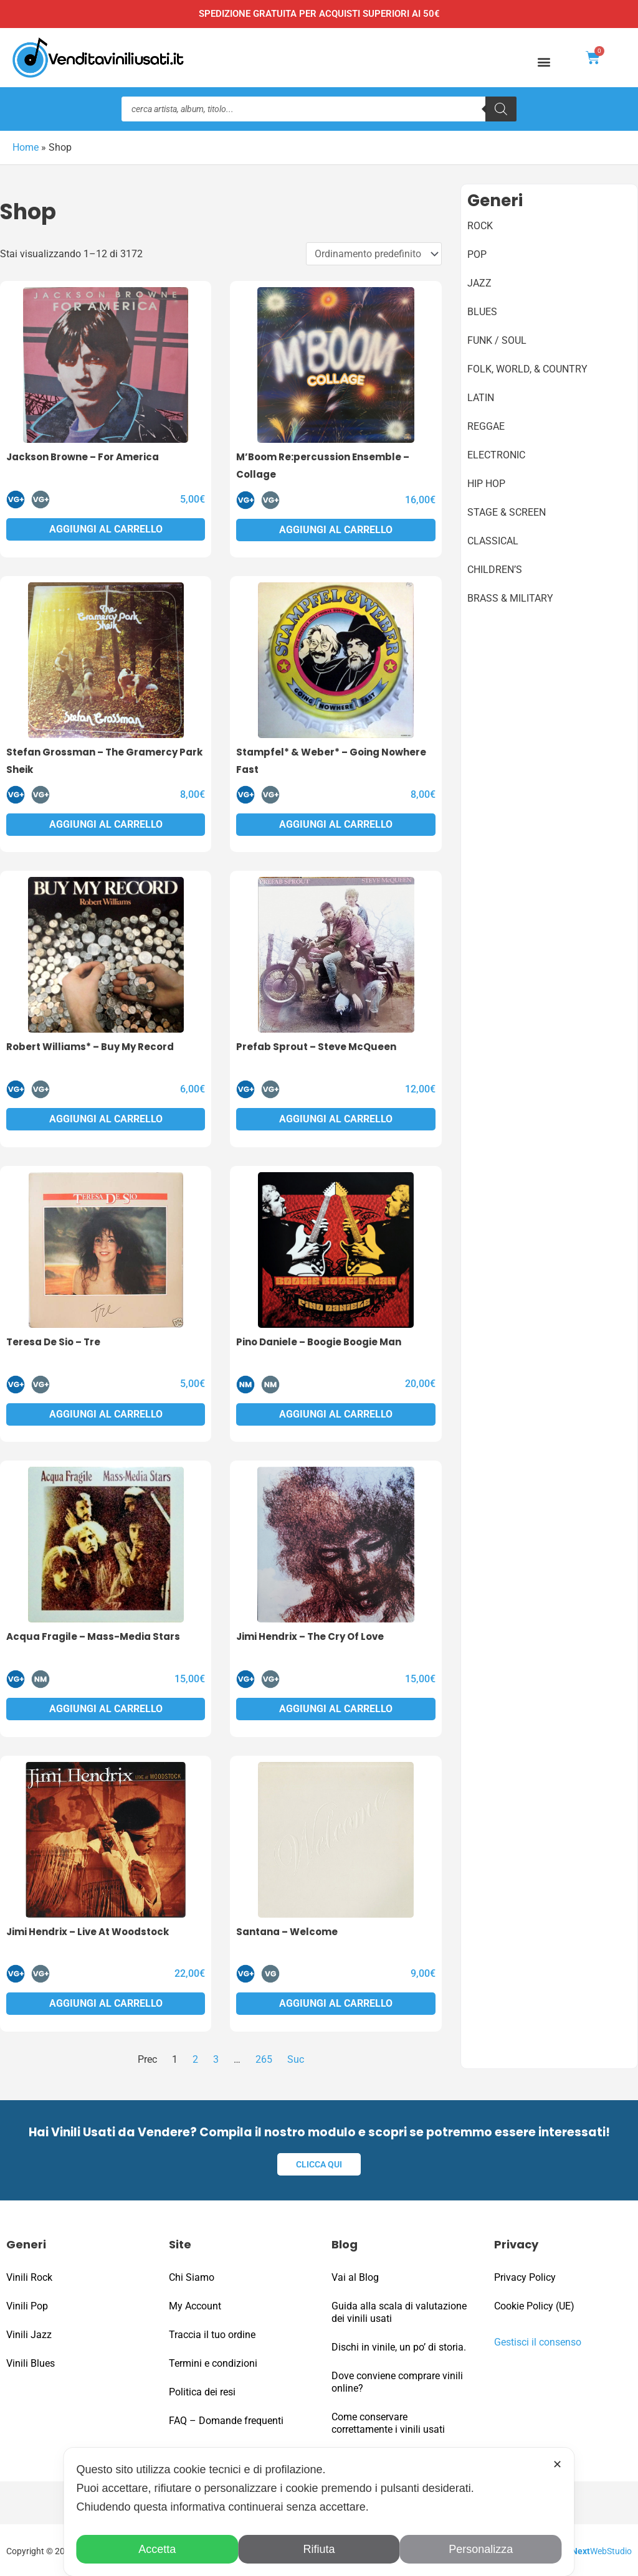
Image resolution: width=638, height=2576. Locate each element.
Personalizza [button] (481, 2549)
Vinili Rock (29, 2275)
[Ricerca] (501, 109)
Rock (480, 225)
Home (25, 147)
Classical (492, 540)
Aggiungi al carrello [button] (106, 528)
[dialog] (319, 2512)
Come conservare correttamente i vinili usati (388, 2421)
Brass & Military (510, 598)
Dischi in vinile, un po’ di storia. (398, 2345)
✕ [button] (557, 2464)
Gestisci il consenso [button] (537, 2340)
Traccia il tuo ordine (212, 2333)
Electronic (496, 454)
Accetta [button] (157, 2549)
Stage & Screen (506, 512)
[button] (543, 61)
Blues (482, 311)
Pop (477, 254)
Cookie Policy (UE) (534, 2304)
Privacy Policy (525, 2275)
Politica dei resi (202, 2390)
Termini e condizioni (213, 2361)
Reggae (486, 426)
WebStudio (601, 2549)
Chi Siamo (191, 2275)
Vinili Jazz (29, 2333)
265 (263, 2059)
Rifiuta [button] (319, 2549)
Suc (295, 2059)
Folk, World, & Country (527, 368)
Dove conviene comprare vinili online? (397, 2380)
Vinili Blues (30, 2361)
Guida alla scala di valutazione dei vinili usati (399, 2310)
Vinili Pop (27, 2304)
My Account (195, 2304)
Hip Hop (486, 483)
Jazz (479, 282)
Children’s (494, 569)
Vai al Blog (355, 2275)
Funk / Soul (496, 340)
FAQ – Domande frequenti (226, 2419)
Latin (480, 397)
